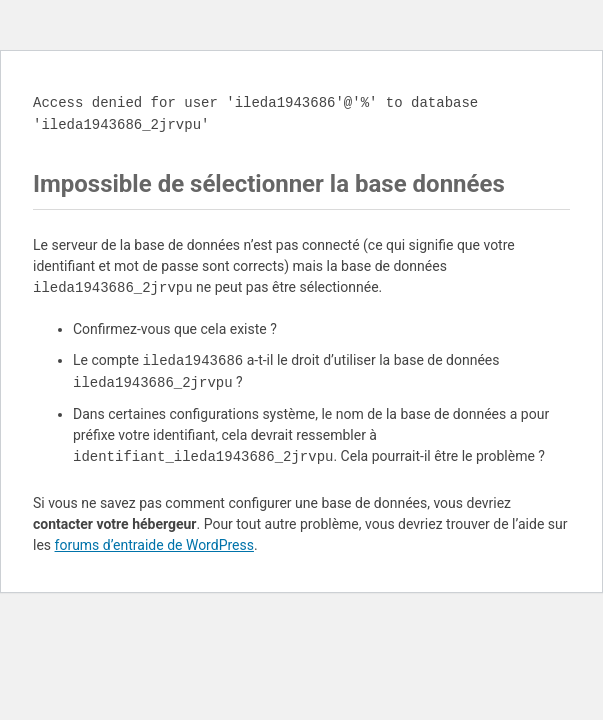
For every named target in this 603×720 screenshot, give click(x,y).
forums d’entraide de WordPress (154, 545)
